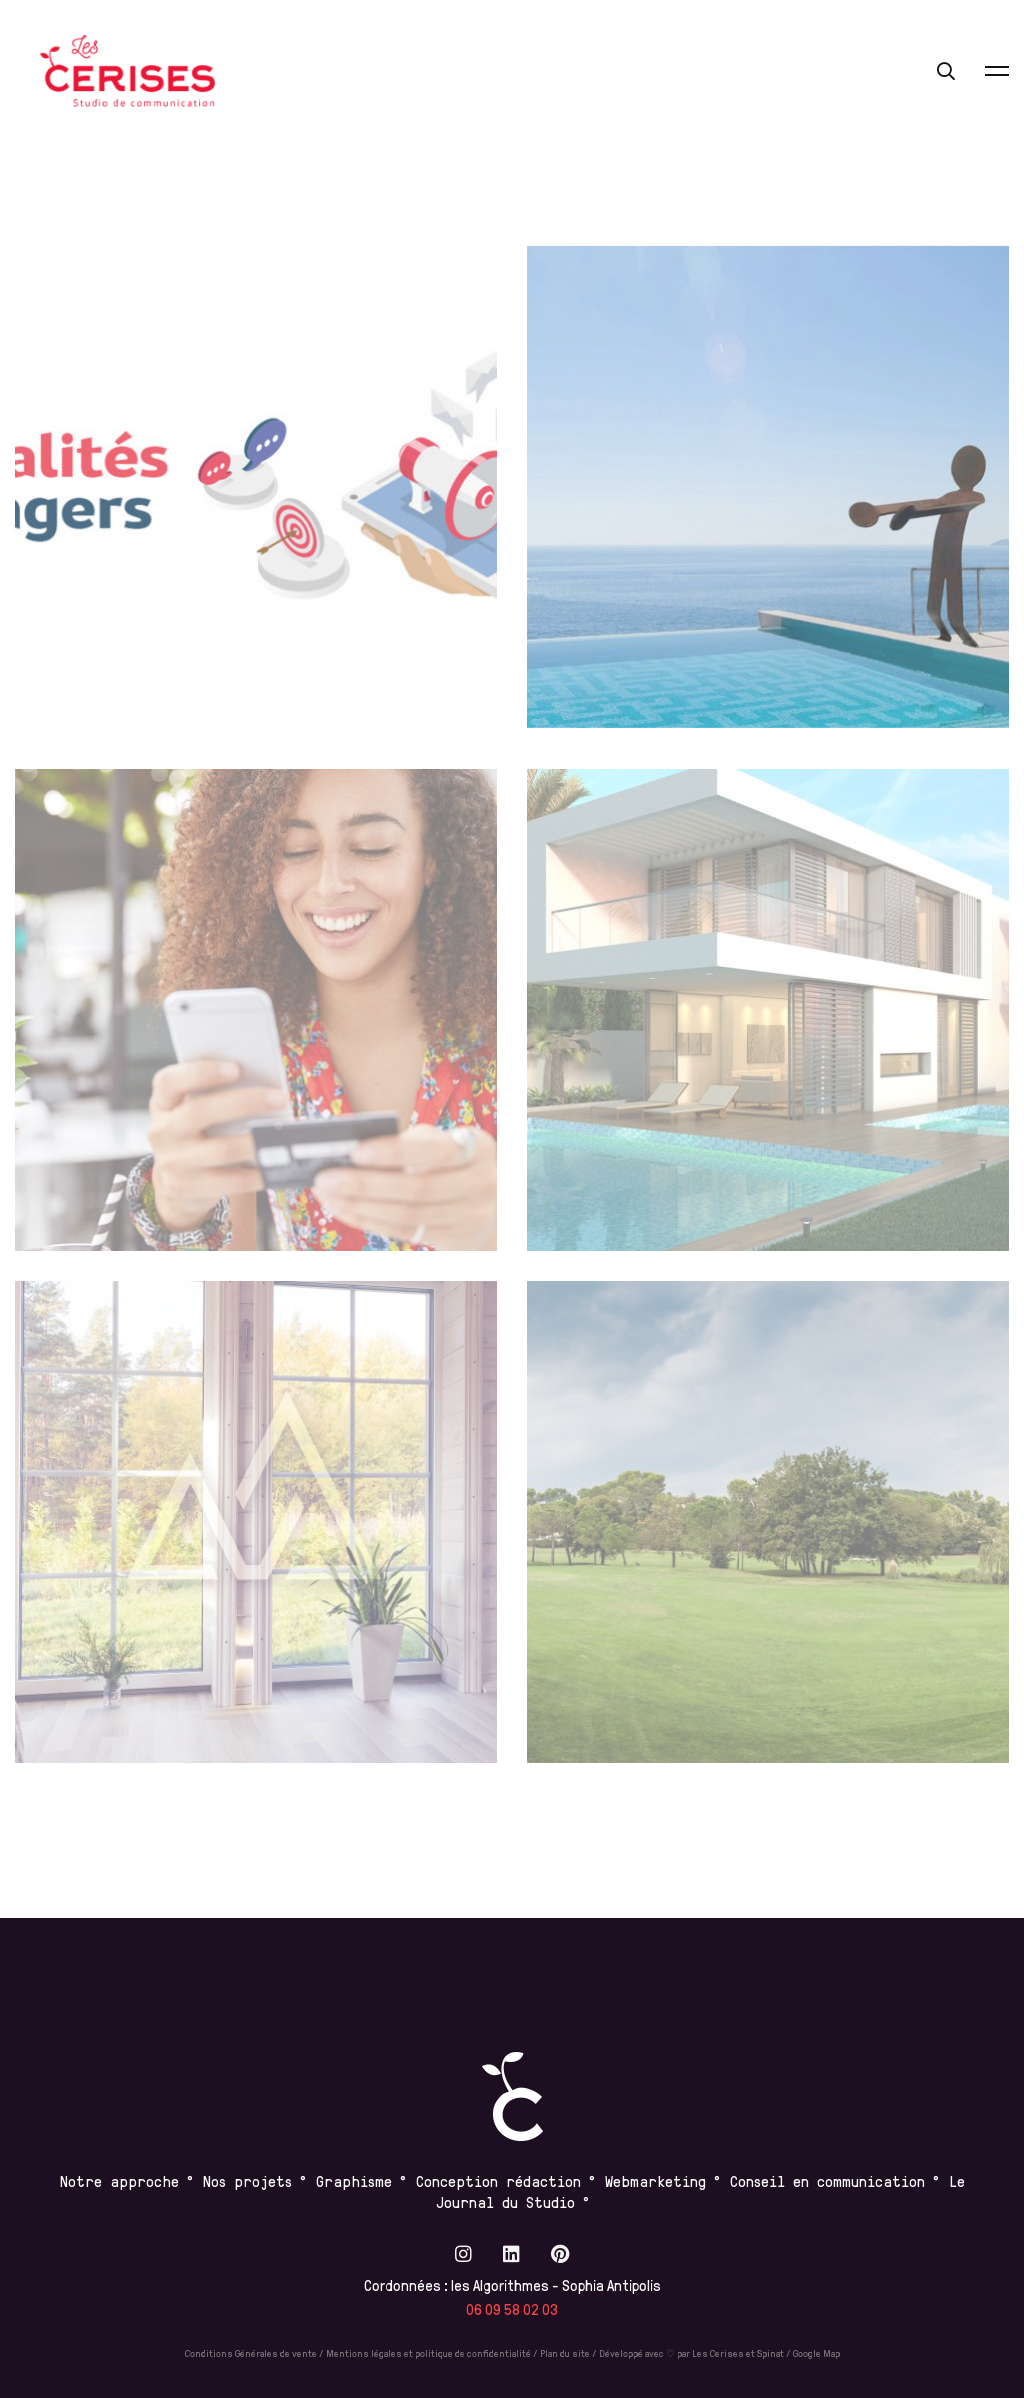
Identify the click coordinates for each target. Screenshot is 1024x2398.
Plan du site (565, 2353)
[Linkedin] (511, 2253)
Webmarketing (655, 2181)
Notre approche (119, 2181)
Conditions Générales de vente (251, 2353)
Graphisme (354, 2181)
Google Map (816, 2353)
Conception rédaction (498, 2181)
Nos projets (247, 2181)
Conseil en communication (831, 2181)
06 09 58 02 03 (512, 2309)
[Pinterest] (560, 2253)
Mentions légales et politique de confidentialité (428, 2353)
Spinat (770, 2353)
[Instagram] (463, 2253)
